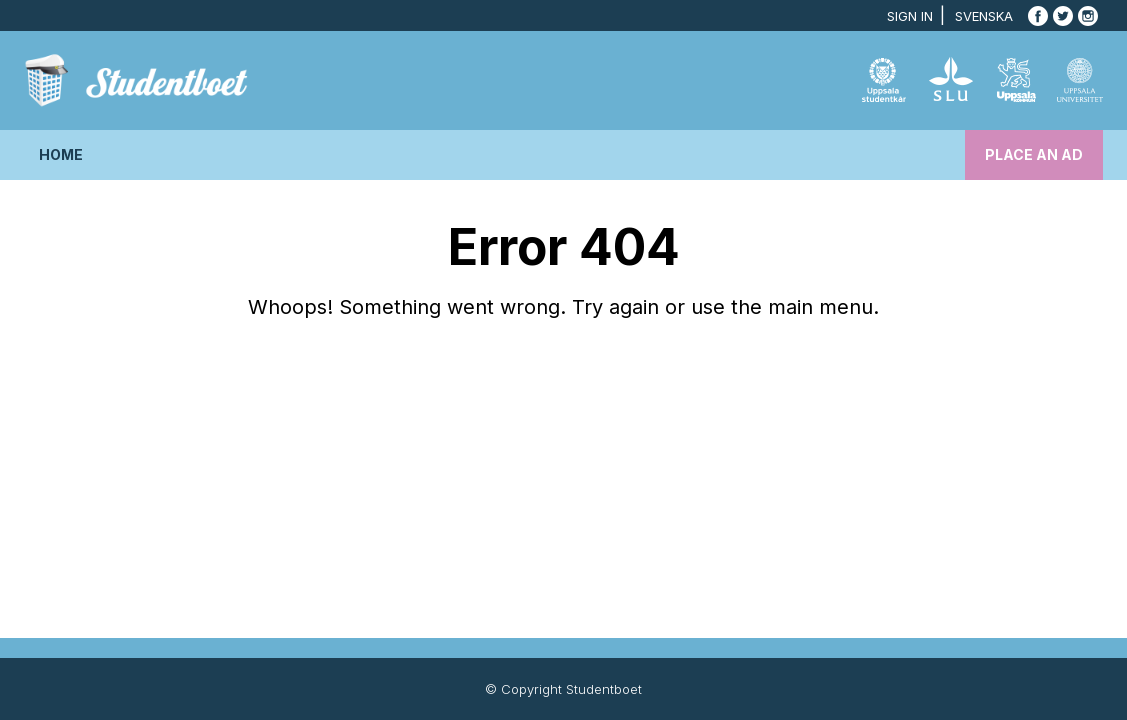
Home (61, 154)
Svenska (984, 16)
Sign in (910, 16)
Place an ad (1034, 154)
